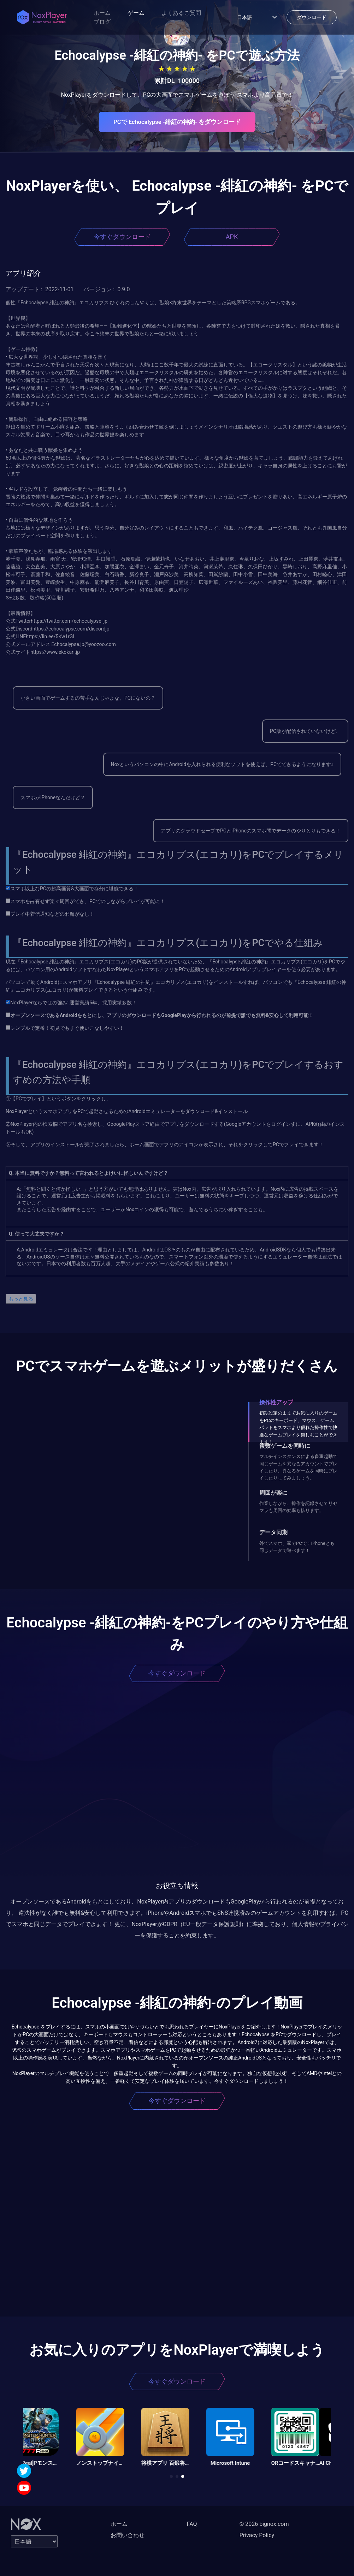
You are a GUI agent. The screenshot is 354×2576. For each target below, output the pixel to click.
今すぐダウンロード (122, 236)
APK (232, 236)
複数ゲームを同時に (284, 1445)
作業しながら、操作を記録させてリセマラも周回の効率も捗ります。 (298, 1507)
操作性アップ (276, 1402)
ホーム (102, 13)
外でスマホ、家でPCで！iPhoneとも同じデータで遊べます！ (297, 1547)
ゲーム (136, 13)
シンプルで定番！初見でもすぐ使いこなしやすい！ (65, 1028)
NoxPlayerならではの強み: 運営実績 (47, 1002)
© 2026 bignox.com (264, 2524)
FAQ (192, 2524)
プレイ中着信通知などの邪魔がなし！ (50, 914)
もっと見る (20, 1299)
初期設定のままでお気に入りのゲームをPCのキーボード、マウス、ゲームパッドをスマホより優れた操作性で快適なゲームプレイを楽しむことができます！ (298, 1427)
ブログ (102, 22)
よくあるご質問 (181, 13)
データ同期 (273, 1532)
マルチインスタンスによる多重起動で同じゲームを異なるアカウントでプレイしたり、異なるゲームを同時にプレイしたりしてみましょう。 (298, 1467)
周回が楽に (273, 1492)
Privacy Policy (257, 2535)
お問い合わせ (127, 2535)
